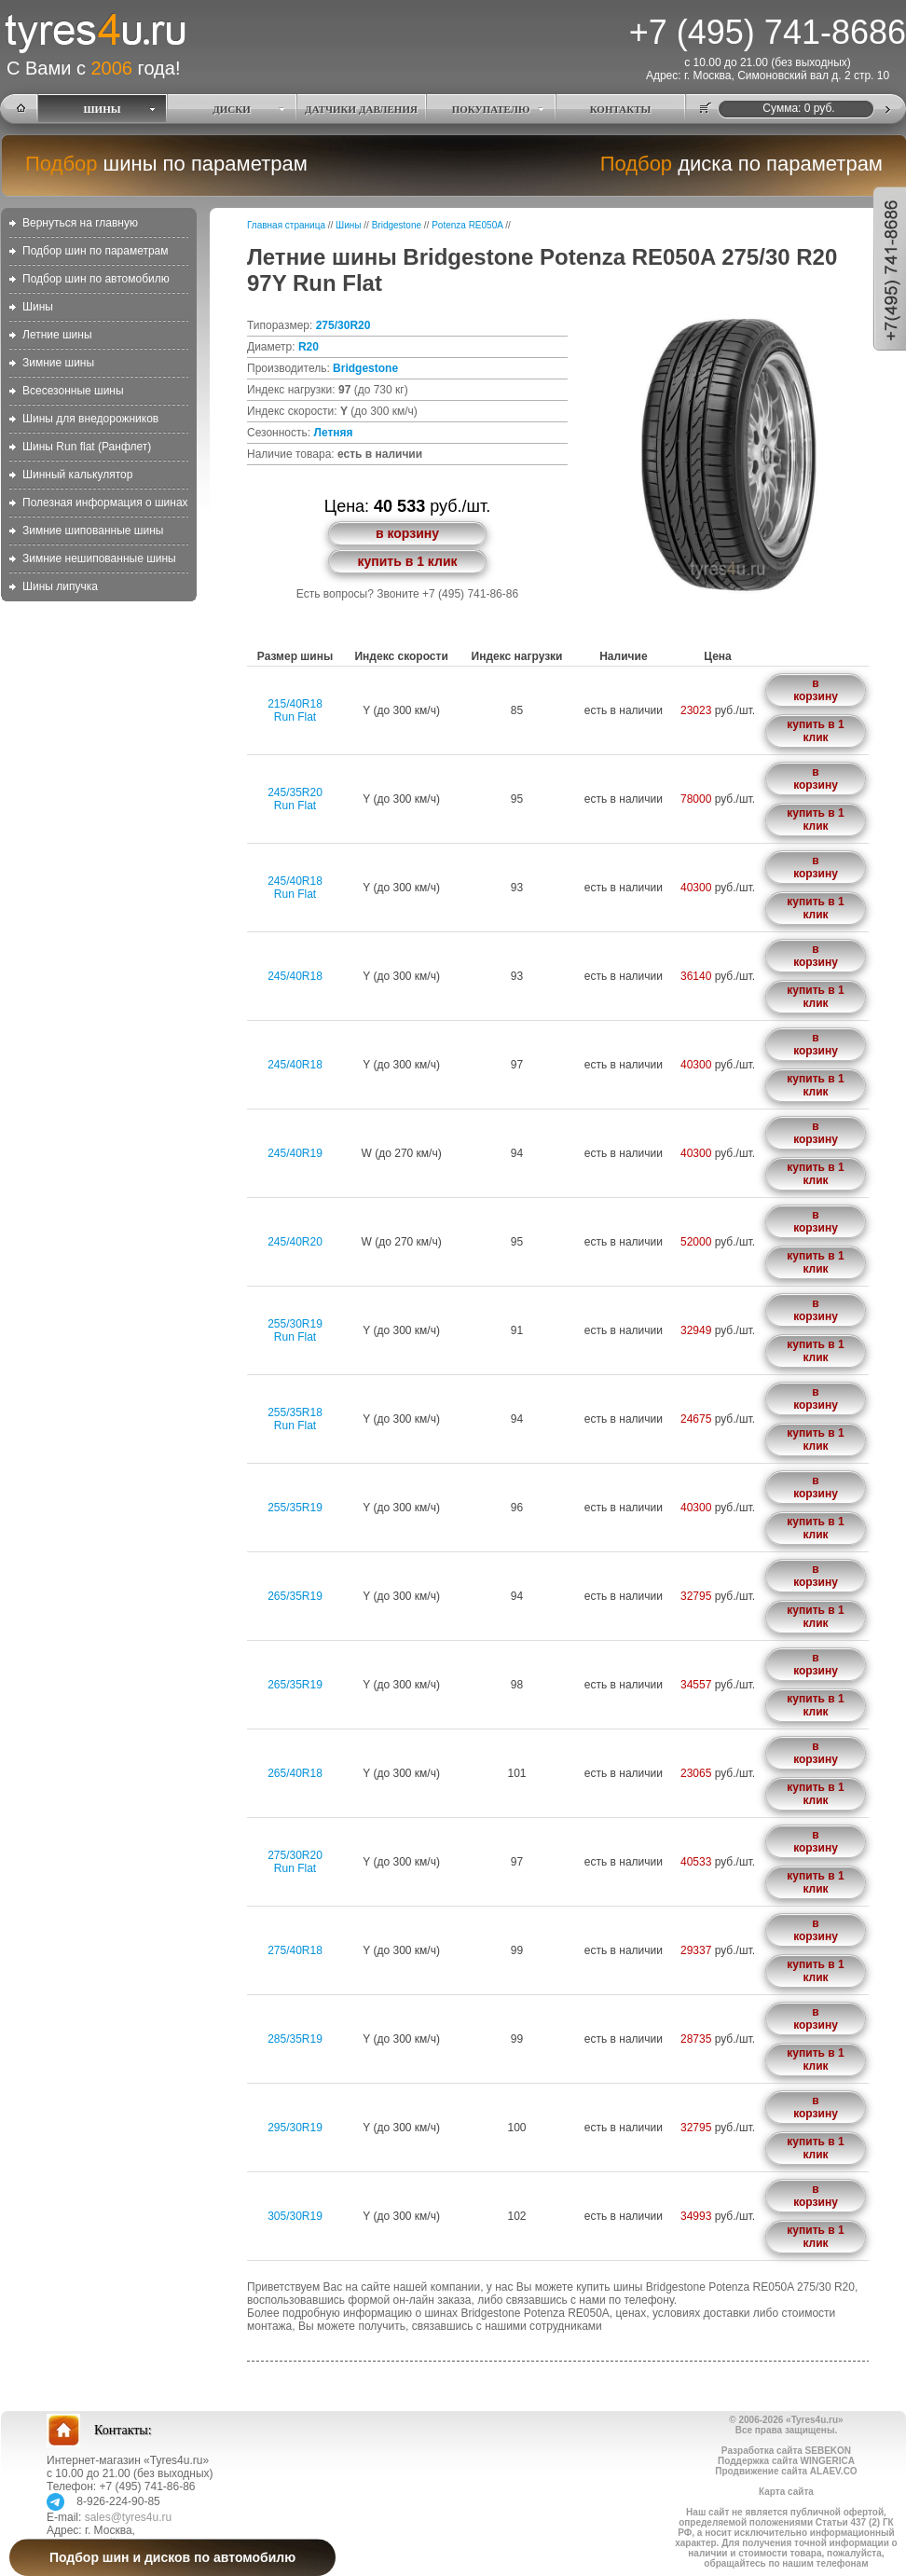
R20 (308, 346)
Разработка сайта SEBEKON (786, 2450)
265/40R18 (295, 1773)
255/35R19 (295, 1507)
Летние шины (57, 334)
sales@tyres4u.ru (128, 2517)
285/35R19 (295, 2039)
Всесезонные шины (73, 390)
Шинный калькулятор (77, 474)
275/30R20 (343, 325)
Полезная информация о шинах (105, 502)
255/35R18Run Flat (295, 1419)
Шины (37, 306)
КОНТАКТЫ (621, 109)
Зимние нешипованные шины (99, 558)
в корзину (407, 533)
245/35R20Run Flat (295, 799)
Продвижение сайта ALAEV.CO (786, 2471)
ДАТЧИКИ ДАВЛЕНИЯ (361, 109)
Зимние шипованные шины (92, 530)
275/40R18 (295, 1950)
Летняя (332, 432)
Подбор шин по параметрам (95, 250)
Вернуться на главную (80, 222)
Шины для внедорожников (90, 418)
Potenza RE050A (467, 225)
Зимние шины (58, 362)
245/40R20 (295, 1241)
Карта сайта (786, 2491)
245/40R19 (295, 1153)
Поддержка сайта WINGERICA (786, 2461)
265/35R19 (295, 1596)
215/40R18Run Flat (295, 710)
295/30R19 (295, 2127)
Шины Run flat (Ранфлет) (86, 446)
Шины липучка (60, 586)
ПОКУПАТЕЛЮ (491, 109)
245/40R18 (295, 976)
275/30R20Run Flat (295, 1862)
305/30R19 (295, 2216)
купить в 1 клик (407, 561)
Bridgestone (396, 225)
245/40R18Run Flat (295, 888)
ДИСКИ (232, 109)
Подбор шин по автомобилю (96, 278)
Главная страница (286, 225)
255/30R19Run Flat (295, 1330)
